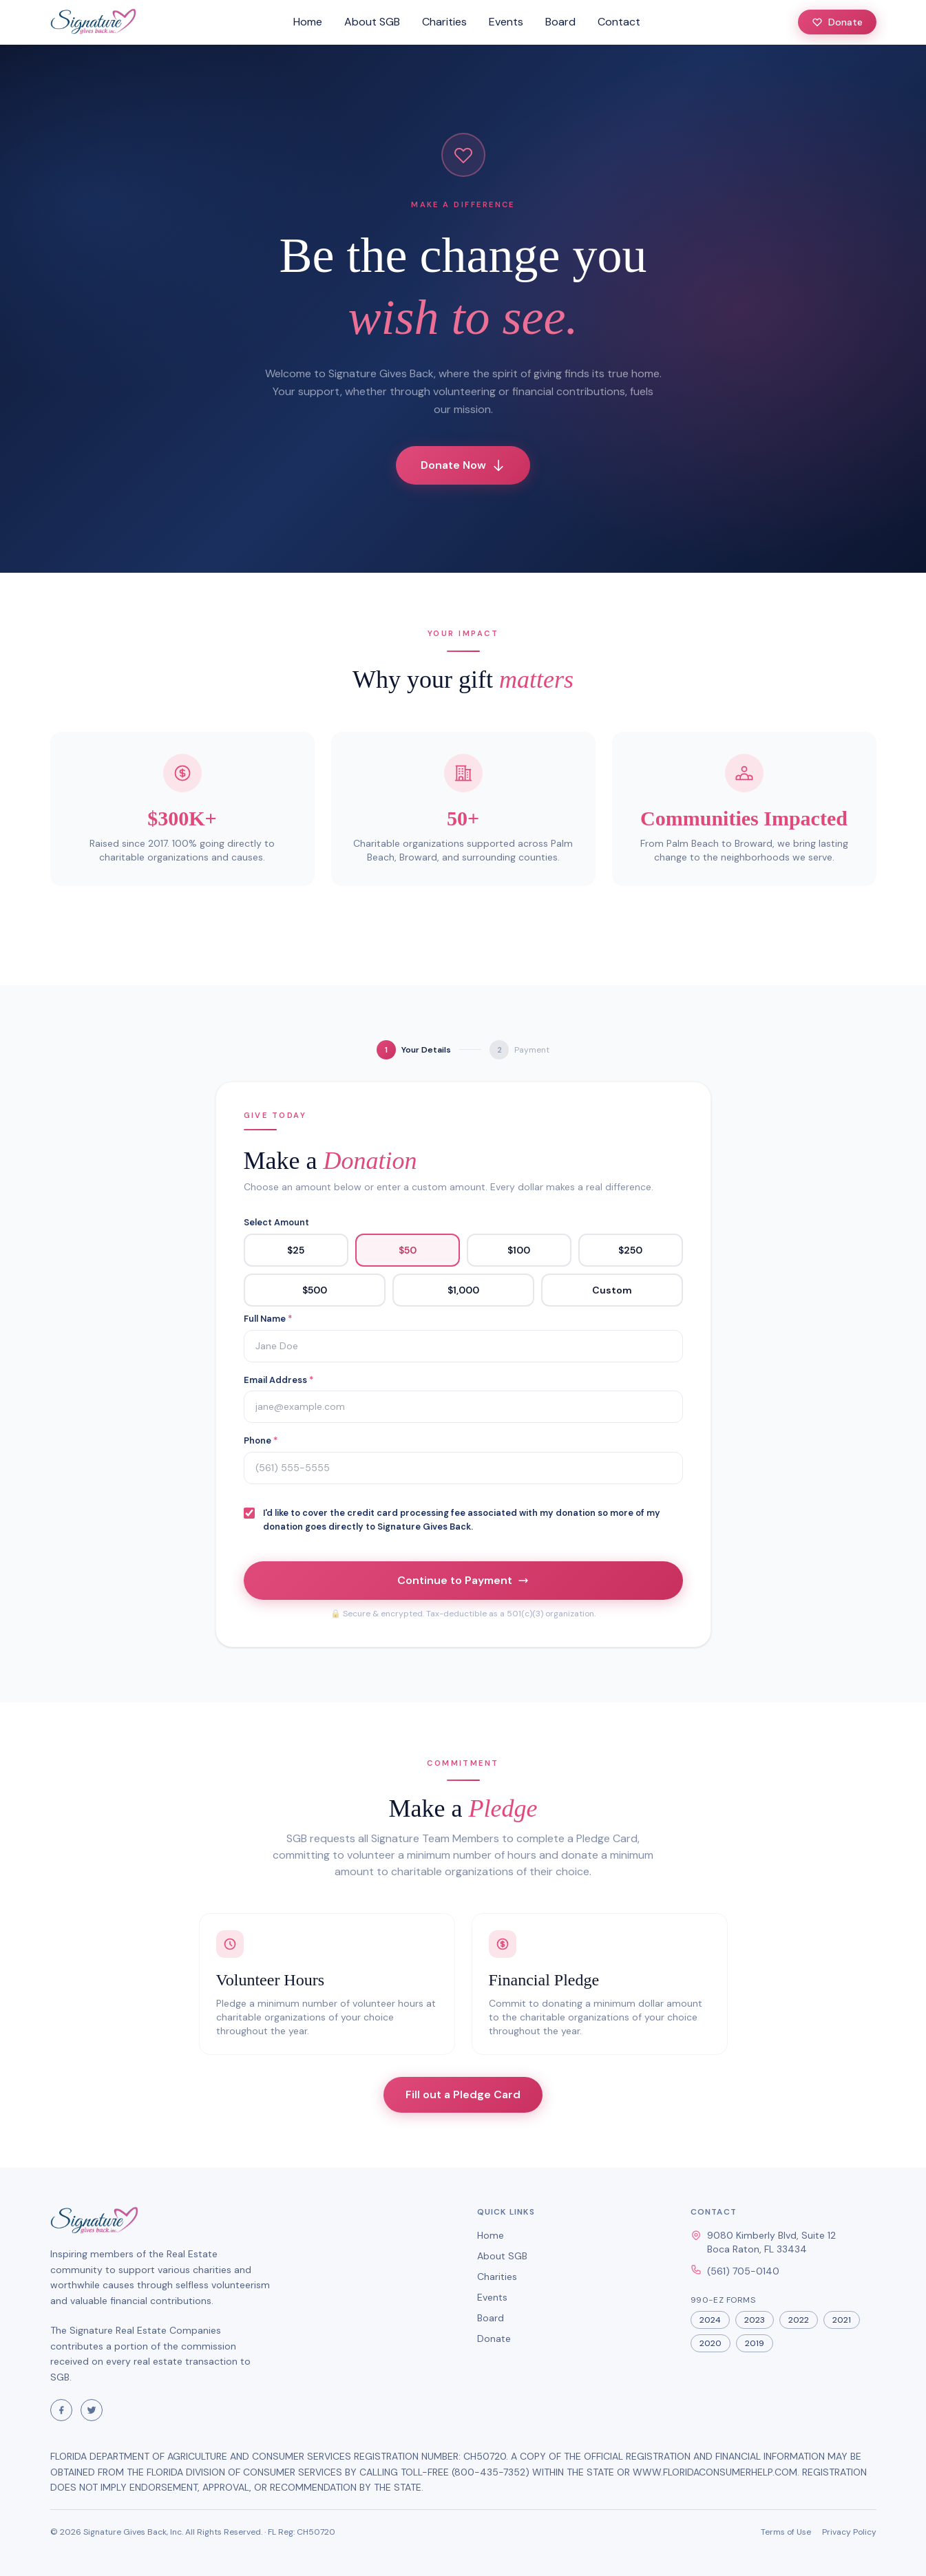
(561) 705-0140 (743, 2271)
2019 (754, 2343)
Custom (612, 1290)
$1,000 (463, 1290)
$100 (518, 1250)
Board (560, 21)
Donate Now (463, 465)
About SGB (372, 21)
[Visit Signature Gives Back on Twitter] (92, 2410)
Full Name (268, 1318)
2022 (798, 2319)
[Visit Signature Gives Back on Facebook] (61, 2410)
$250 (630, 1250)
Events (506, 21)
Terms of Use (786, 2531)
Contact (619, 21)
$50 (408, 1250)
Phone (260, 1440)
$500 (314, 1290)
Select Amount (276, 1222)
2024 (710, 2319)
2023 (754, 2319)
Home (307, 21)
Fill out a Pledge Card (463, 2094)
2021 (841, 2319)
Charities (444, 21)
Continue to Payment (463, 1580)
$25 (295, 1250)
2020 (710, 2343)
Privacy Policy (849, 2531)
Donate (837, 22)
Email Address (278, 1380)
